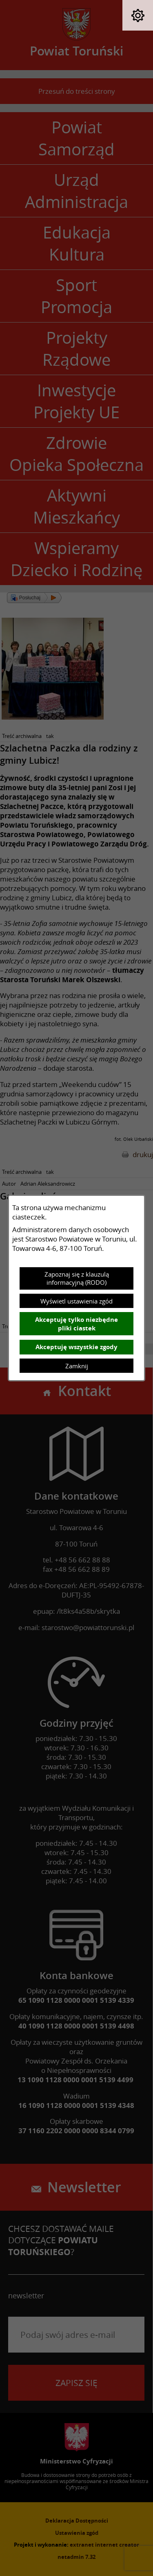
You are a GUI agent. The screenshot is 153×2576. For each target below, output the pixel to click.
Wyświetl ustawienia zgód (76, 1301)
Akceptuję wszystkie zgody (76, 1347)
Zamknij (76, 1366)
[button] (137, 15)
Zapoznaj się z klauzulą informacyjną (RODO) (76, 1278)
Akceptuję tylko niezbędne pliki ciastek (76, 1323)
